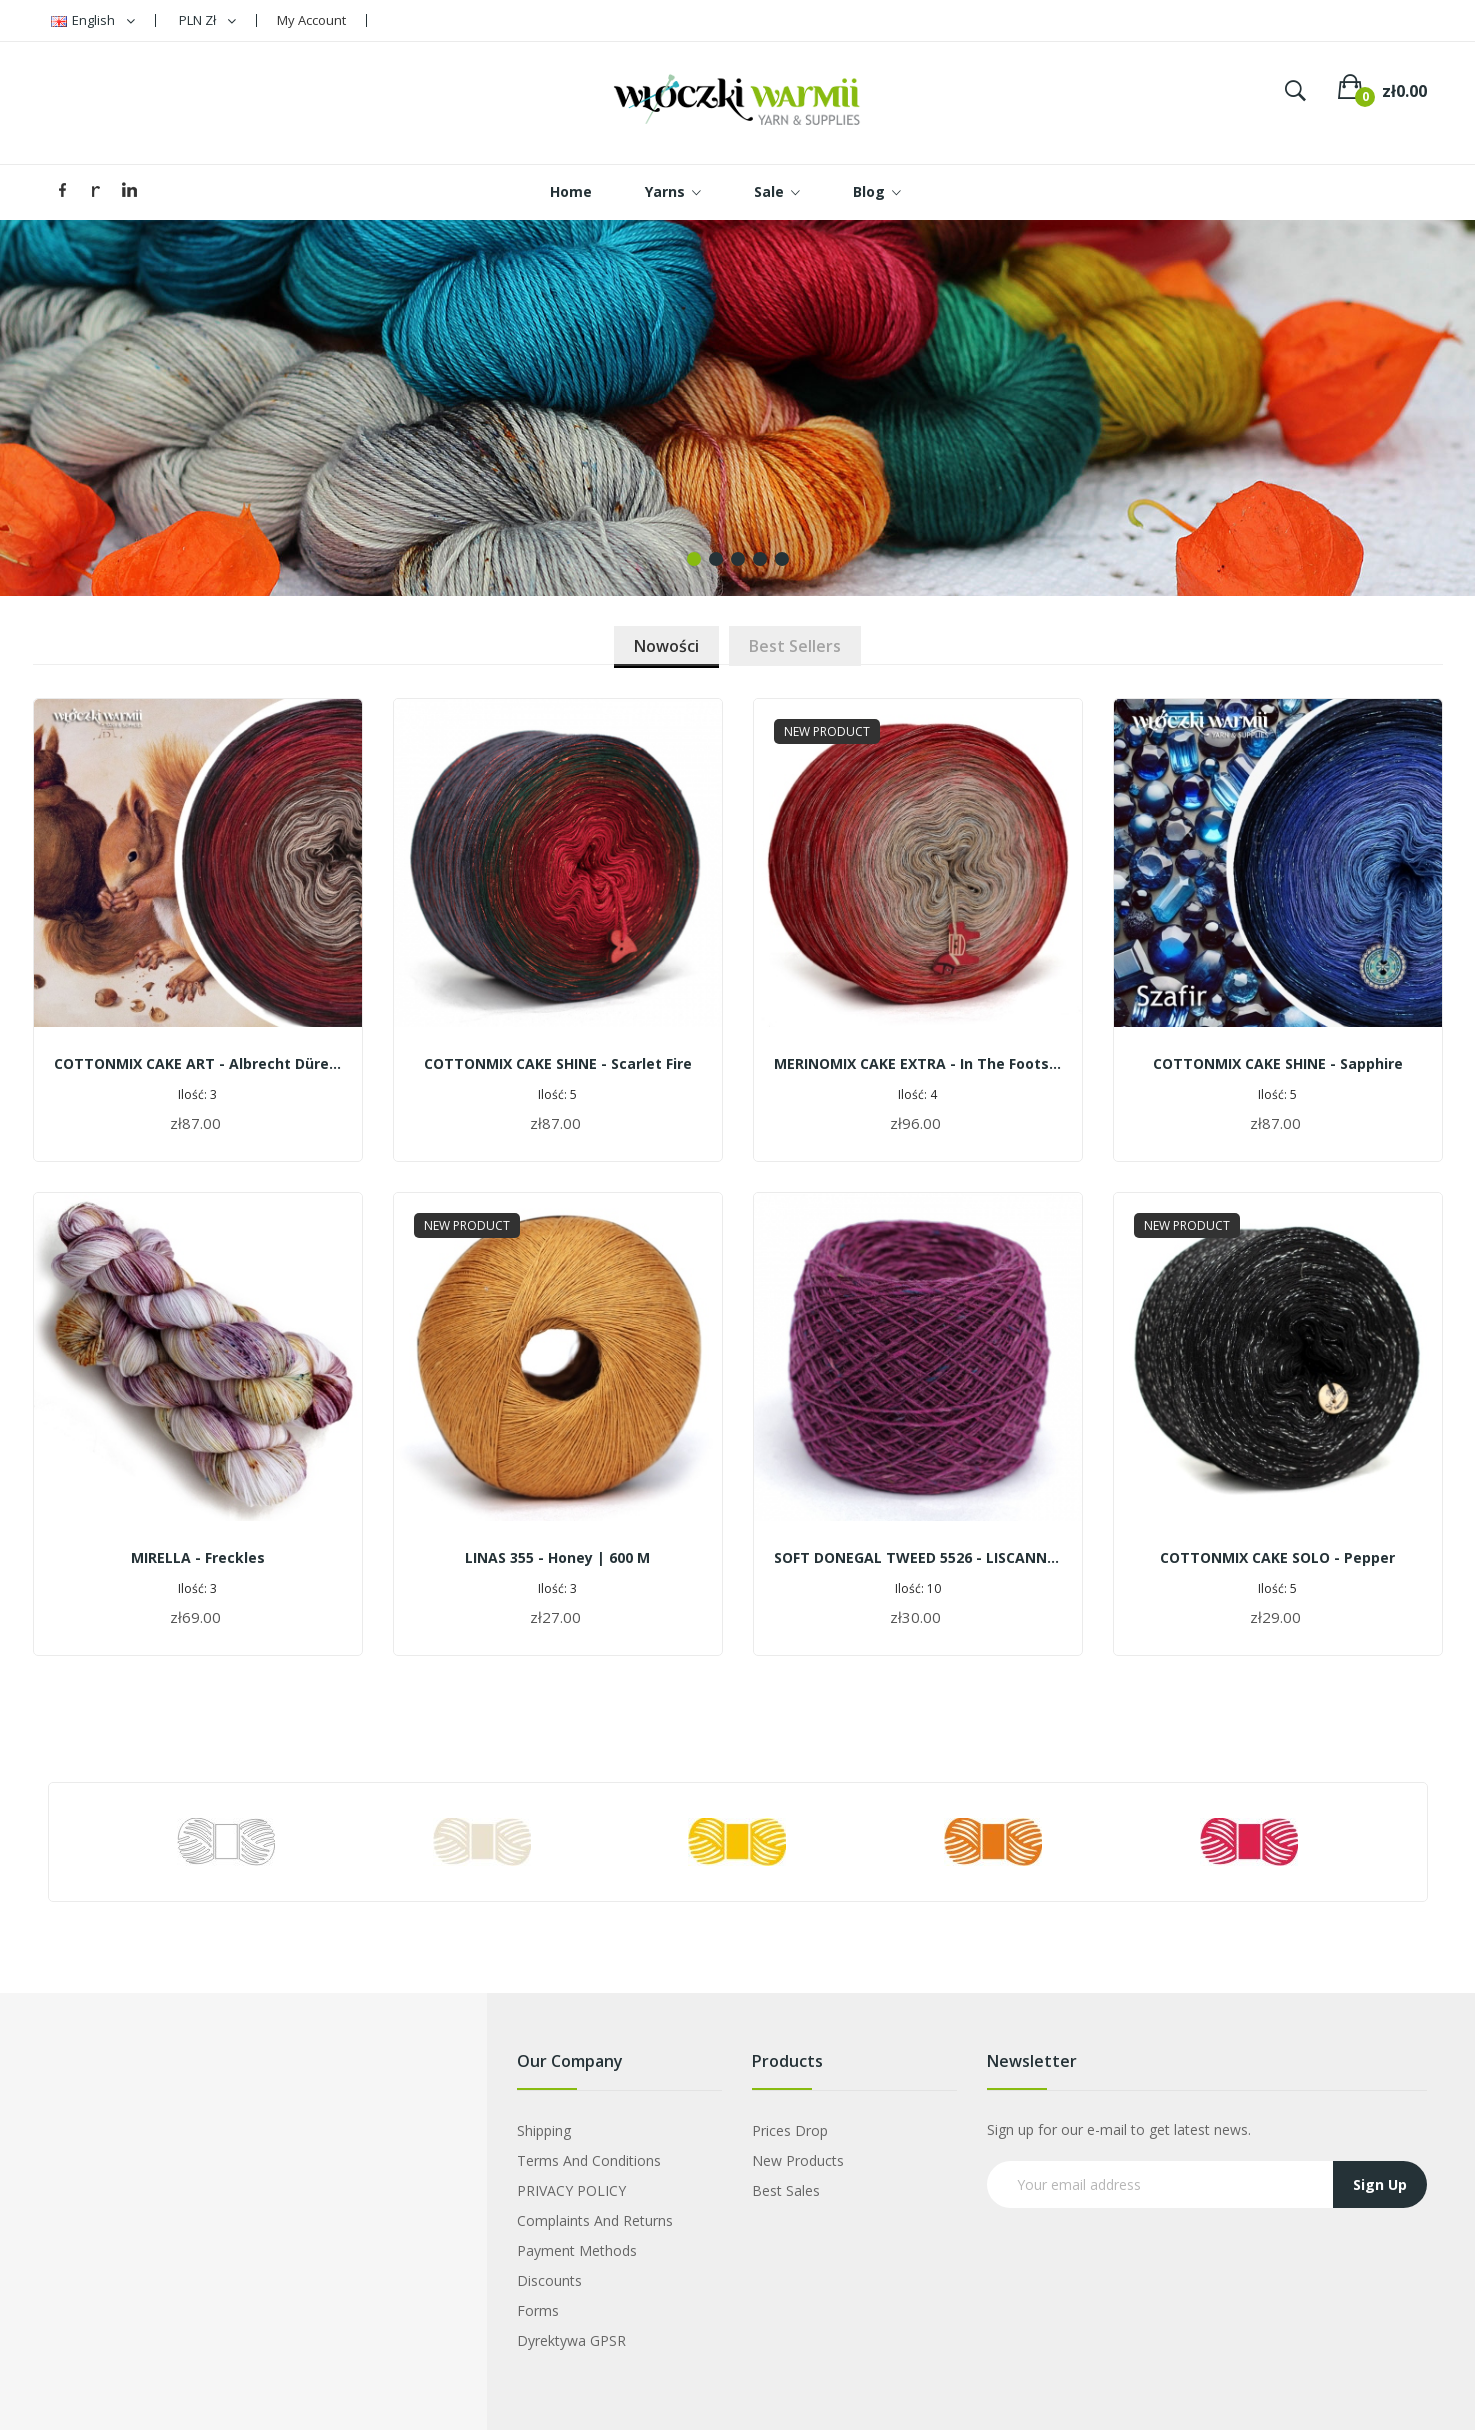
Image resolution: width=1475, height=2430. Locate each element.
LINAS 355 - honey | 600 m (557, 1557)
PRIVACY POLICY (571, 2190)
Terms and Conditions (589, 2160)
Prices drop (790, 2130)
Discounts (549, 2280)
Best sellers (795, 646)
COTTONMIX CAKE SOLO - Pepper (1277, 1557)
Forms (538, 2310)
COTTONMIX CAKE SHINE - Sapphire (1278, 1063)
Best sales (786, 2190)
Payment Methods (577, 2250)
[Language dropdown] (93, 20)
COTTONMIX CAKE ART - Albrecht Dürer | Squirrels (198, 1063)
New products (798, 2160)
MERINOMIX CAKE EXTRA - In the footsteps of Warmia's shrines (918, 1063)
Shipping (544, 2130)
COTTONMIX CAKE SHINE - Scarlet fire (558, 1063)
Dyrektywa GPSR (571, 2340)
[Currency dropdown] (207, 20)
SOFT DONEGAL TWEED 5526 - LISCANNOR (918, 1557)
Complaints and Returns (595, 2220)
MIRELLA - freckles (198, 1557)
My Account (311, 20)
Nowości (666, 646)
